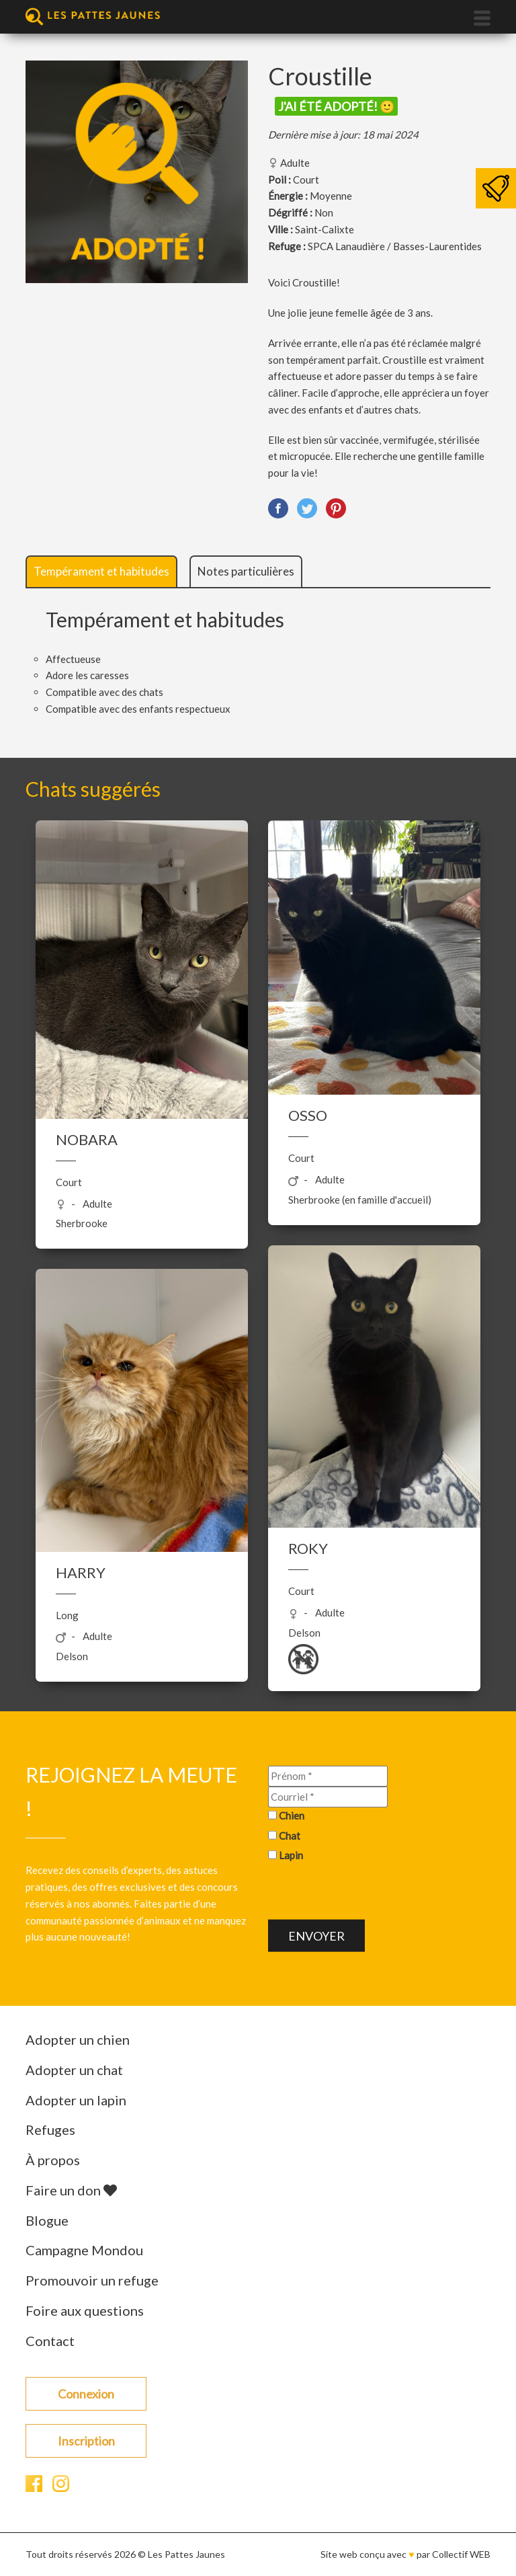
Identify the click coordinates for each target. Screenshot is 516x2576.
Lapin (291, 1855)
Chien (291, 1815)
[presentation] (370, 1893)
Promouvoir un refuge (92, 2280)
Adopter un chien (78, 2039)
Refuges (50, 2129)
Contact (50, 2341)
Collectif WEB (461, 2554)
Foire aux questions (85, 2310)
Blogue (47, 2220)
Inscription (86, 2440)
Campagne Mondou (84, 2250)
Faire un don (71, 2190)
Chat (289, 1835)
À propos (53, 2160)
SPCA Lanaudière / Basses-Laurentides (395, 246)
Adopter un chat (74, 2070)
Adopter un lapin (76, 2100)
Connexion (86, 2393)
